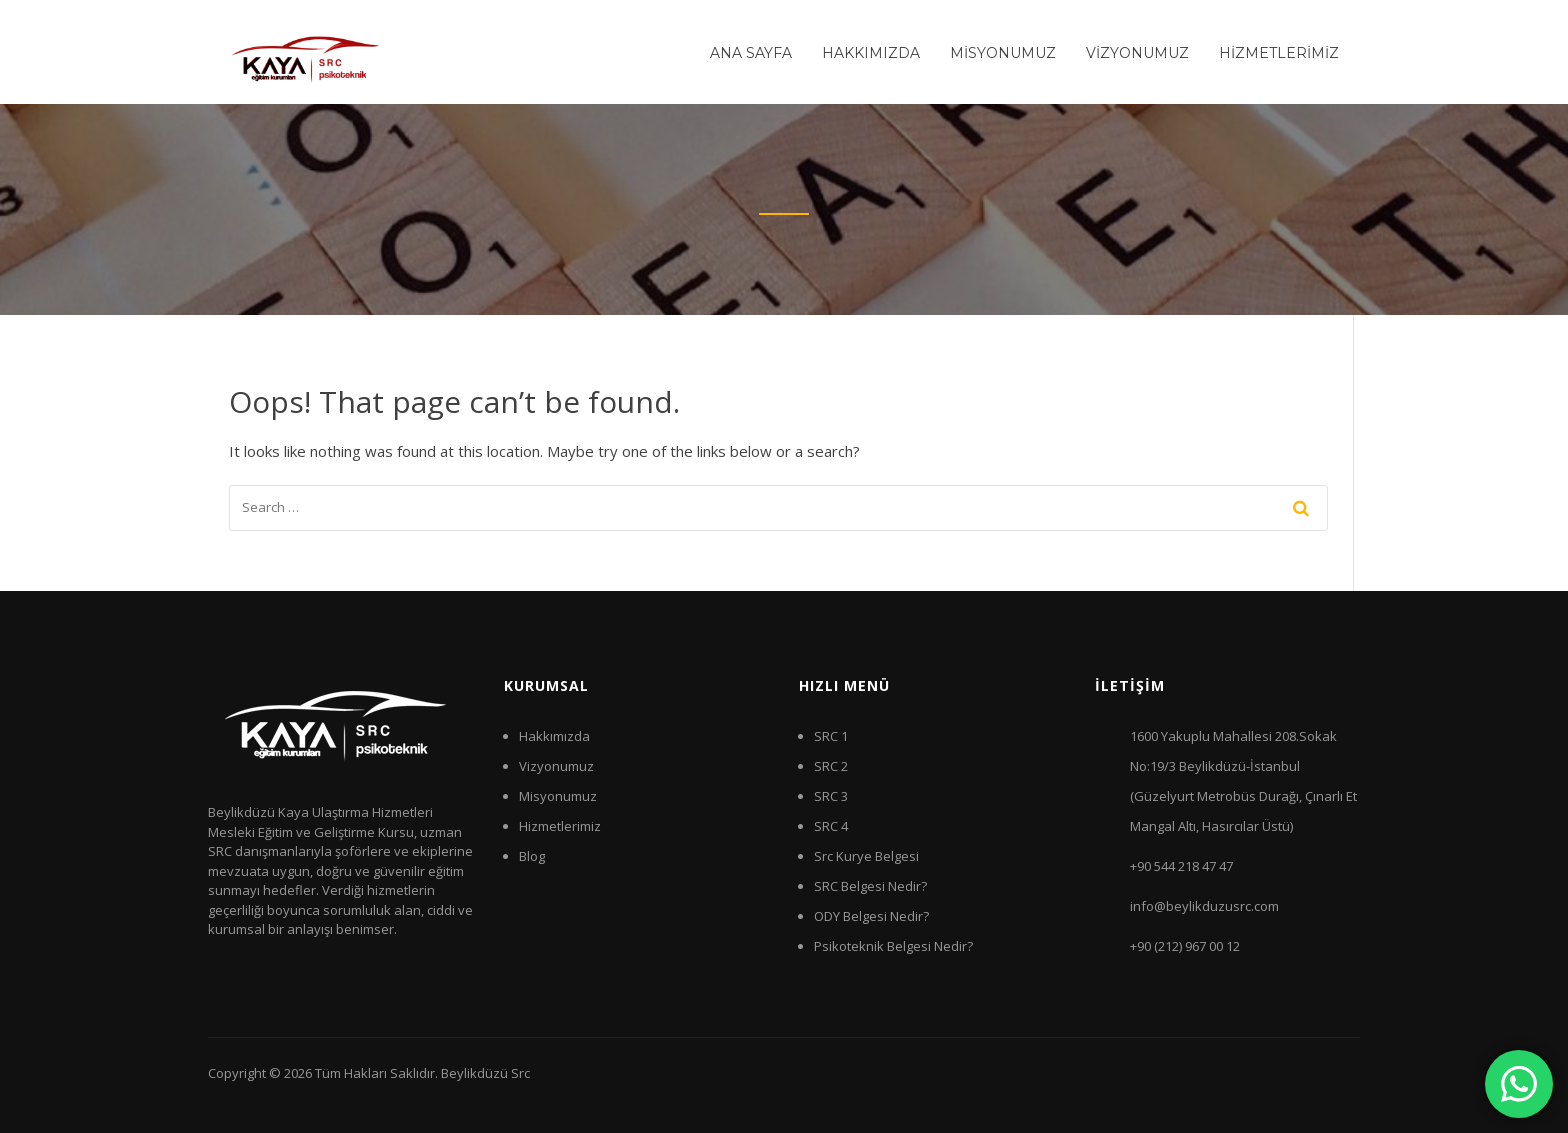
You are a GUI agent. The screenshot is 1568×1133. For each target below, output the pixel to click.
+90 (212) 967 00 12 (1185, 946)
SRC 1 (831, 736)
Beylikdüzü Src (485, 1073)
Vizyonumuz (556, 766)
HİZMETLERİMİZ (1279, 53)
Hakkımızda (554, 736)
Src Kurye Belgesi (866, 856)
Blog (532, 856)
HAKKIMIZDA (871, 53)
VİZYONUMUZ (1137, 53)
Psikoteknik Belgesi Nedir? (893, 946)
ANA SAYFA (751, 53)
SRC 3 (831, 796)
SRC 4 (831, 826)
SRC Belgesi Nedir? (870, 886)
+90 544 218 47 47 (1181, 866)
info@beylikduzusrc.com (1204, 906)
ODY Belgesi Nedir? (871, 916)
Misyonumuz (558, 796)
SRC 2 (831, 766)
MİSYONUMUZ (1003, 53)
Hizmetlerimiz (560, 826)
